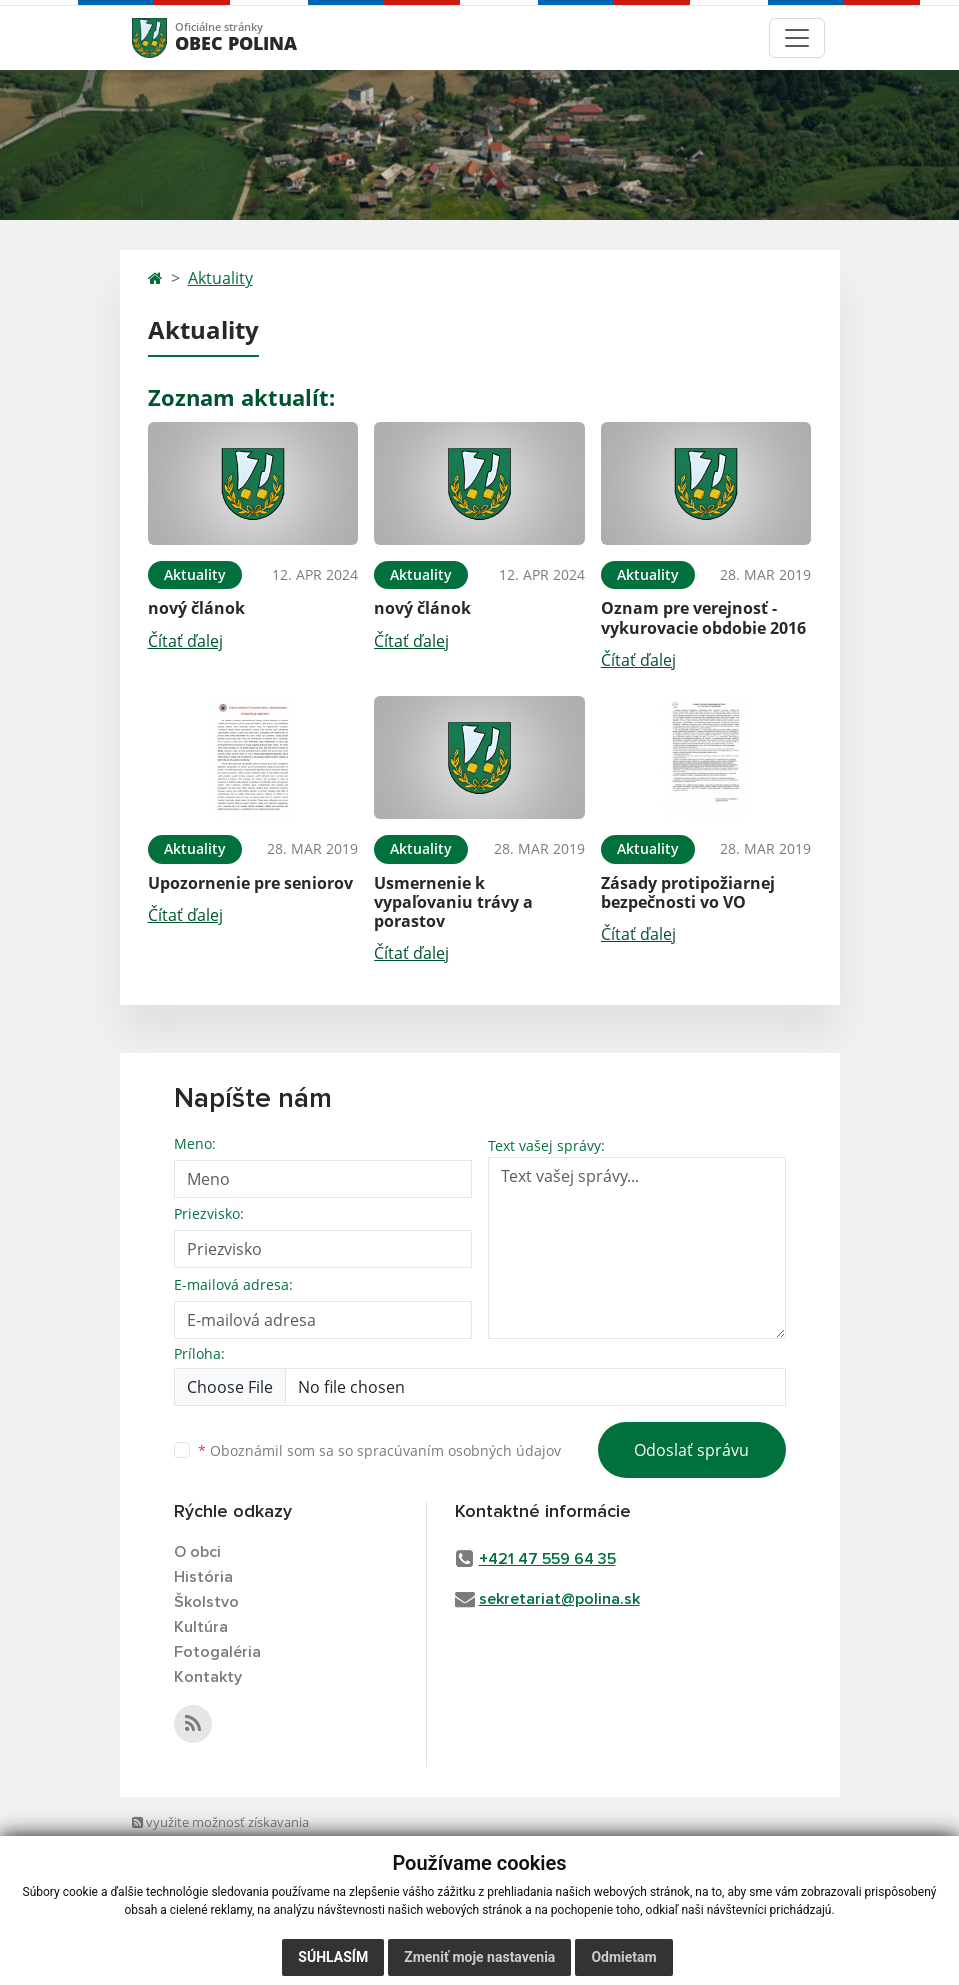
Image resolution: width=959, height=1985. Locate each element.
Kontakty (208, 1677)
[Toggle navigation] (797, 38)
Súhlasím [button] (333, 1957)
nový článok (196, 608)
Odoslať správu (691, 1450)
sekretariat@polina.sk (559, 1599)
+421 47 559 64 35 (547, 1559)
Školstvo (206, 1602)
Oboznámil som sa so (379, 1450)
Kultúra (201, 1627)
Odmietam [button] (623, 1957)
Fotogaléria (217, 1652)
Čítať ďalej (185, 641)
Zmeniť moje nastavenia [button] (479, 1957)
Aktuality (220, 278)
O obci (197, 1552)
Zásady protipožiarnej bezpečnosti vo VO (688, 892)
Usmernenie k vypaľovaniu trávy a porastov (453, 902)
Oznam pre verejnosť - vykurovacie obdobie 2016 (703, 617)
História (203, 1577)
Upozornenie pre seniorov (250, 883)
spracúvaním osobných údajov (459, 1450)
